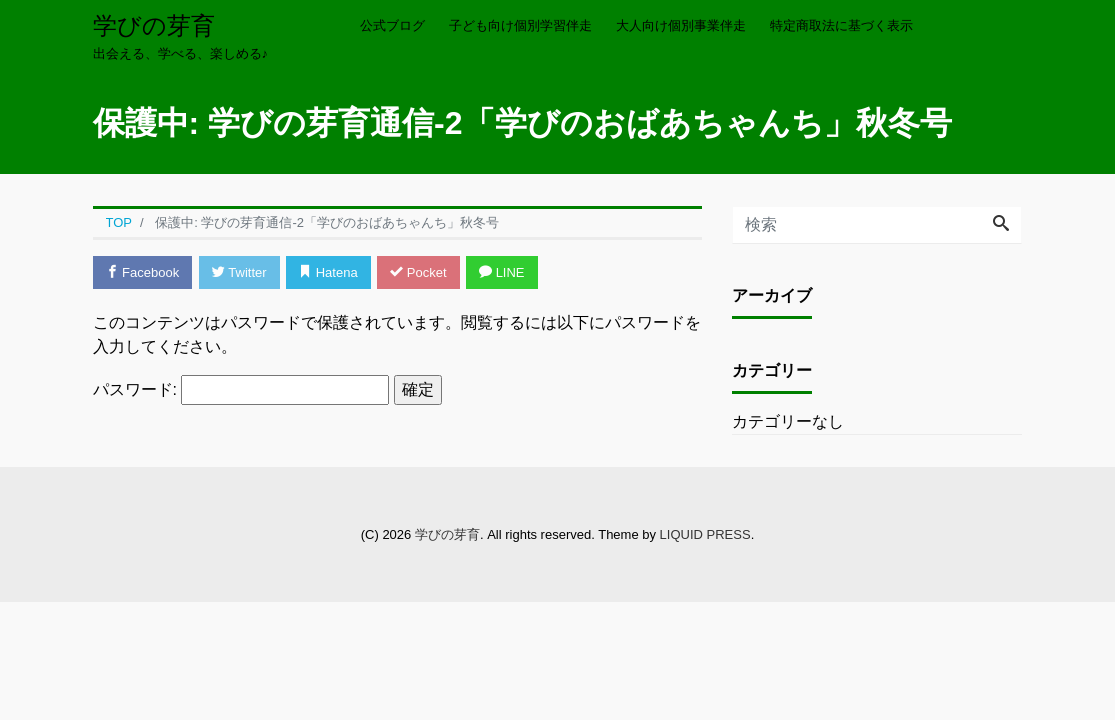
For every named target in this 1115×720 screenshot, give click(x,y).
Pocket (418, 272)
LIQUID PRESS (705, 534)
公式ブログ (392, 25)
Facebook (143, 272)
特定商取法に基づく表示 (841, 25)
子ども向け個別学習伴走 (520, 25)
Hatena (328, 272)
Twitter (239, 272)
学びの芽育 (154, 25)
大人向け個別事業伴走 (681, 25)
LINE (502, 272)
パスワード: (241, 390)
